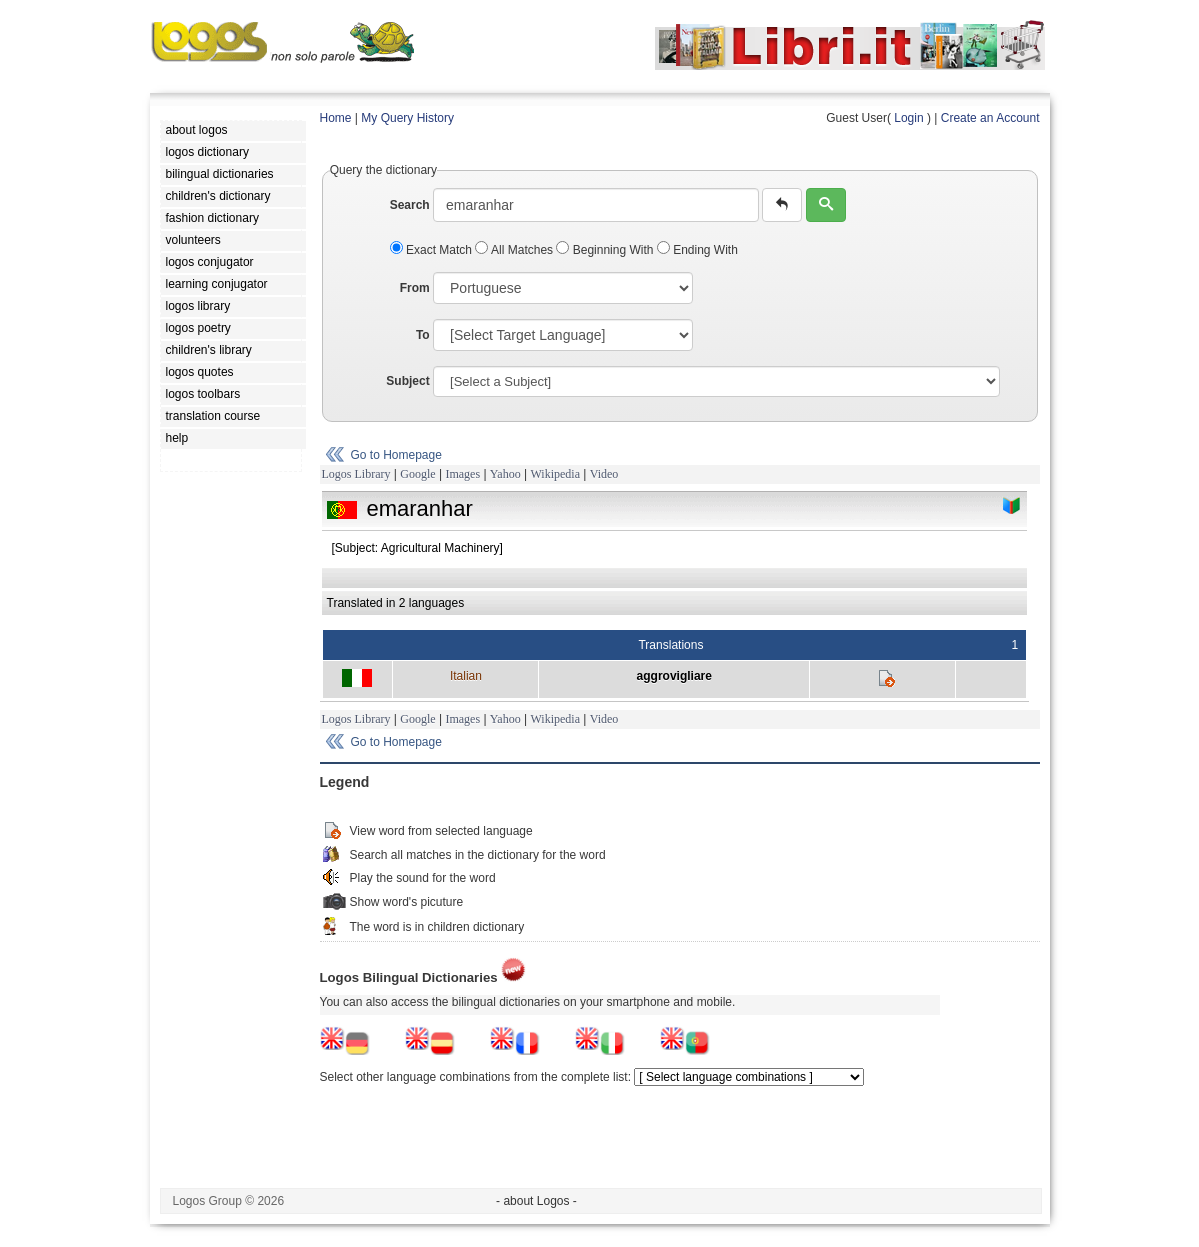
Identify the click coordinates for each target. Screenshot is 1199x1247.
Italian (466, 676)
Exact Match (433, 250)
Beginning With (606, 250)
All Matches (515, 250)
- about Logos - (536, 1201)
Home (336, 118)
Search (410, 205)
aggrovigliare (674, 676)
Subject (407, 381)
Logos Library (356, 474)
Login (908, 118)
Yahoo (505, 474)
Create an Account (990, 118)
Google (417, 474)
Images (462, 474)
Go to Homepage (396, 455)
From (415, 288)
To (423, 335)
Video (604, 474)
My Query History (407, 118)
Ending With (697, 250)
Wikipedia (555, 474)
